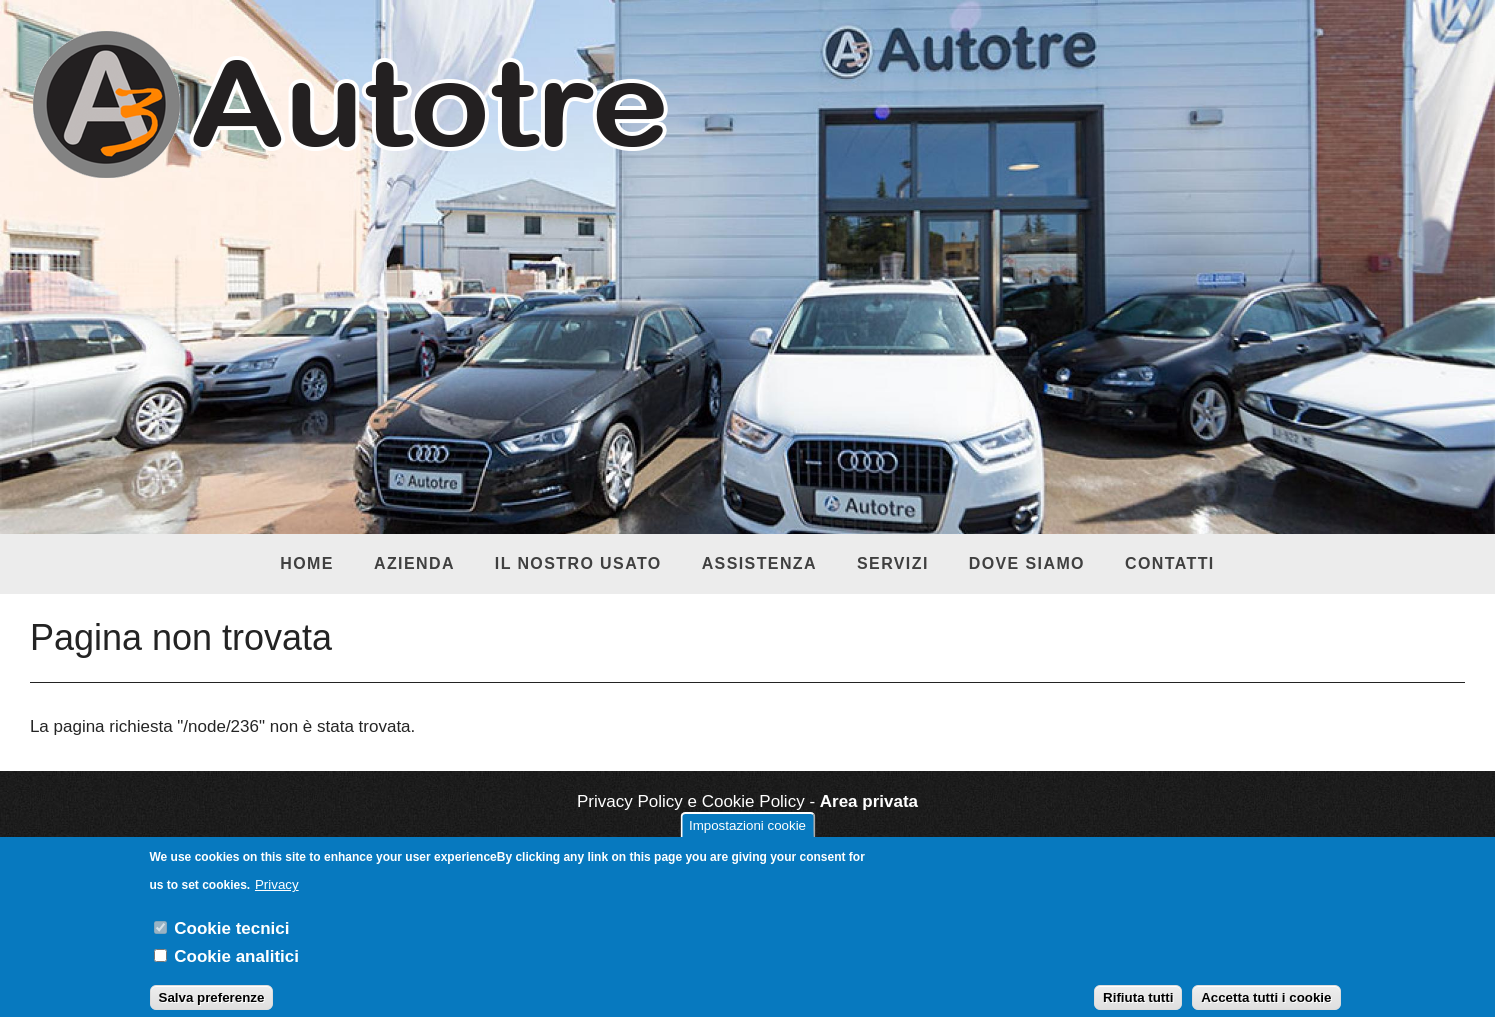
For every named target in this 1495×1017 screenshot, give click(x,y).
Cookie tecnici (231, 938)
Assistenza (759, 563)
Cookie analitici (236, 966)
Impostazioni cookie (747, 835)
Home (307, 563)
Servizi (893, 563)
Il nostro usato (578, 563)
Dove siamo (1027, 563)
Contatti (1170, 563)
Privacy (277, 894)
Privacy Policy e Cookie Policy (691, 801)
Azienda (414, 563)
